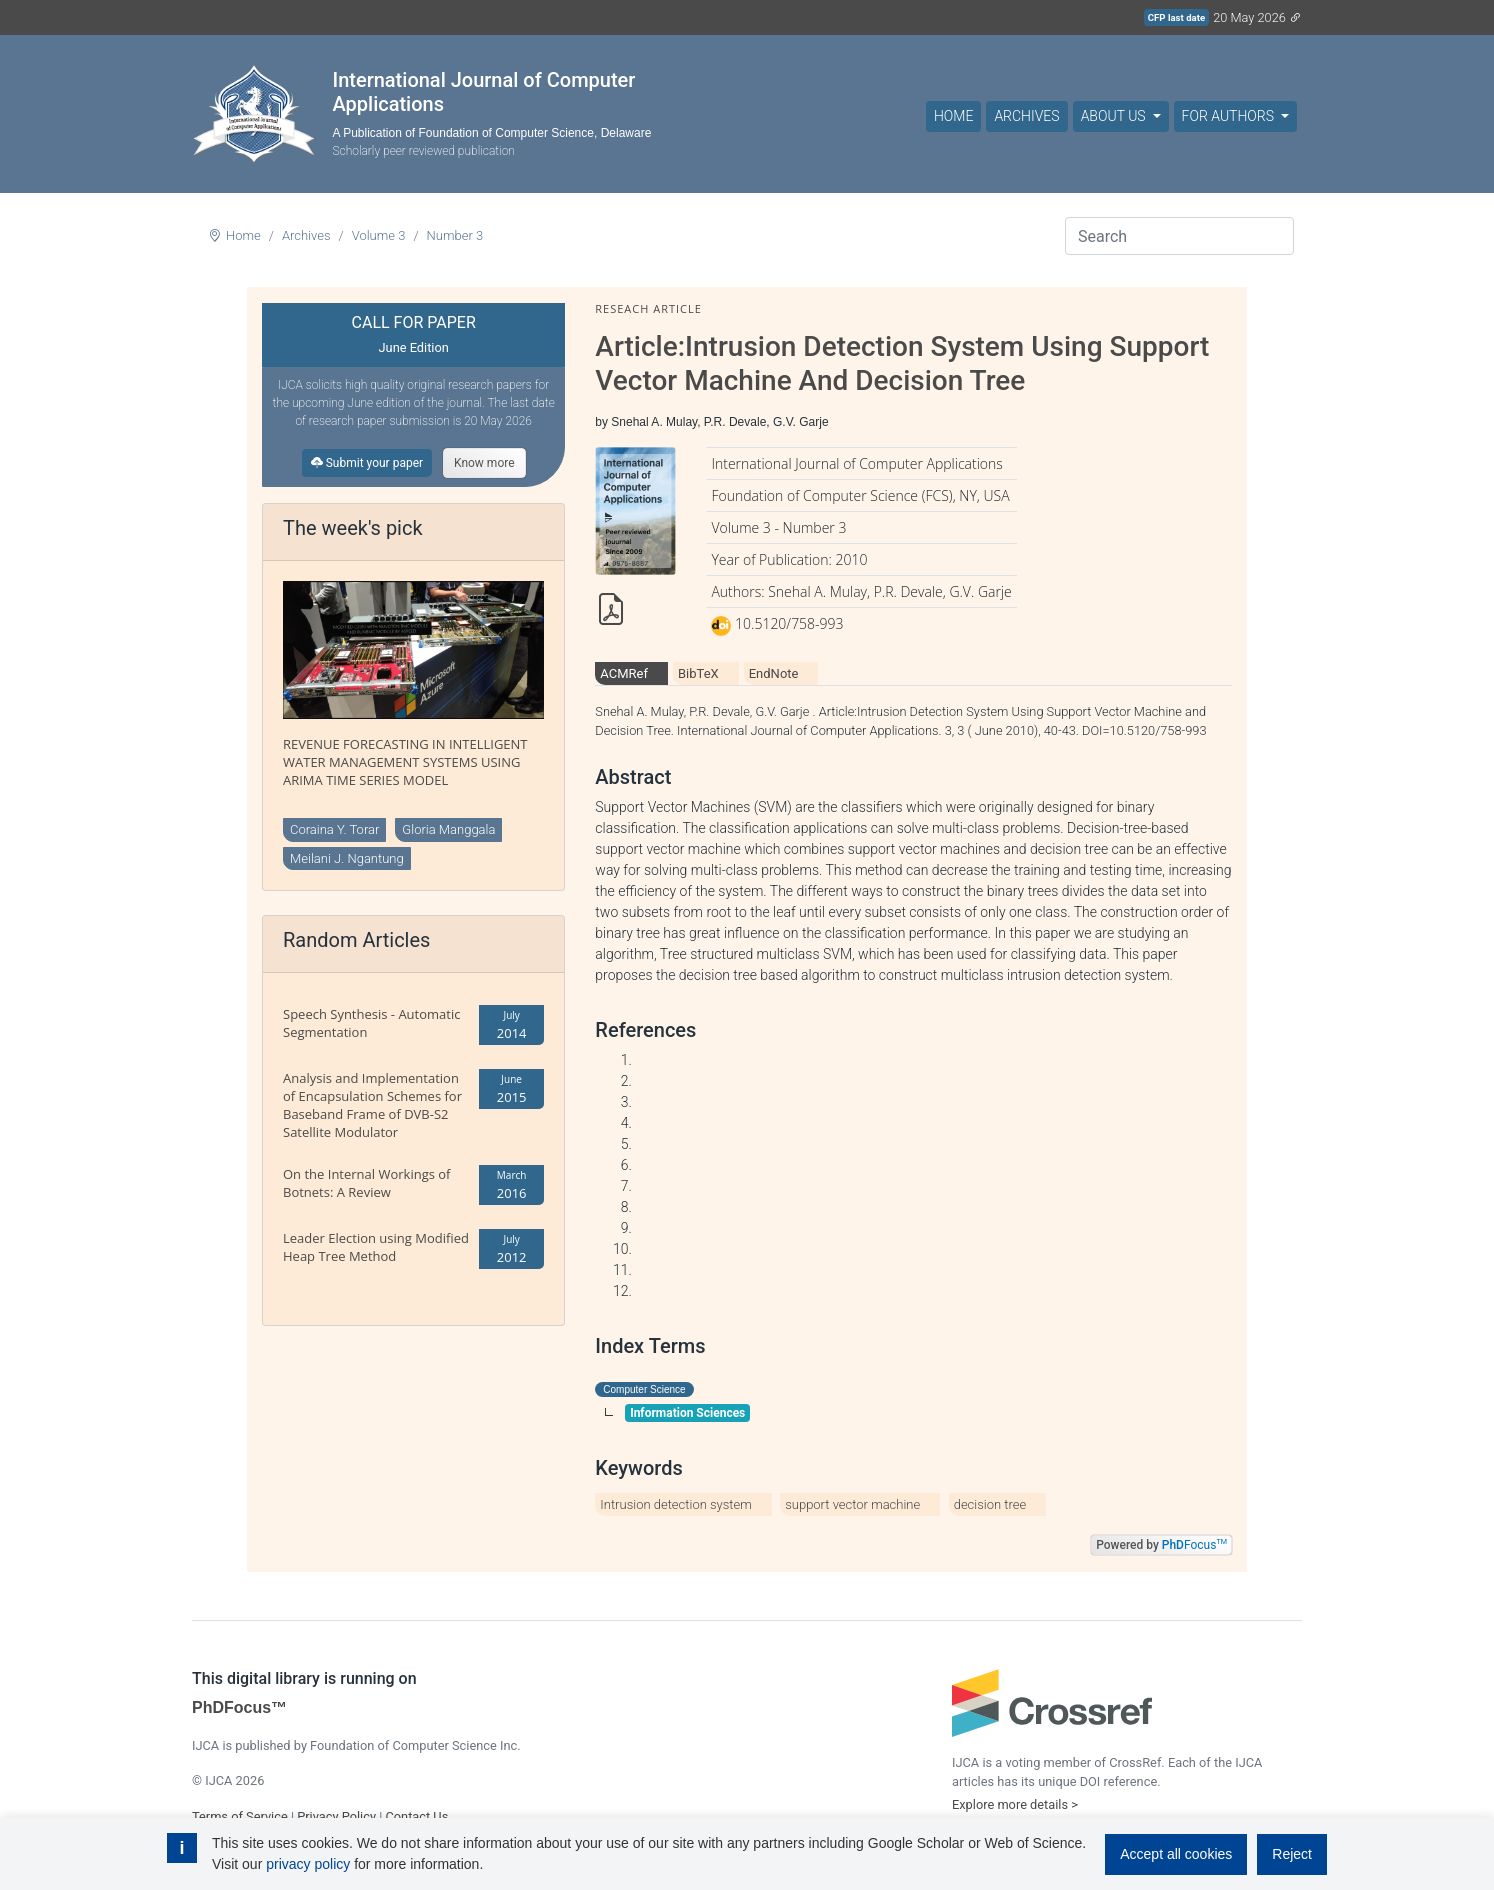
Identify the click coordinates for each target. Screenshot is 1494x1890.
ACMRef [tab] (624, 673)
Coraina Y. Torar (334, 829)
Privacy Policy (336, 1816)
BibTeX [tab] (698, 673)
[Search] (1179, 236)
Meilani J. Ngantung (347, 858)
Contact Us (416, 1816)
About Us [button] (1115, 116)
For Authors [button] (1230, 116)
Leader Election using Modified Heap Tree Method (376, 1247)
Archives (1026, 116)
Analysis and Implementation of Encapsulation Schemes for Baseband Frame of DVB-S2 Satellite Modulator (372, 1105)
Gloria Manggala (448, 829)
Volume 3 (379, 235)
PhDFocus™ (239, 1707)
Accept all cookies (1176, 1854)
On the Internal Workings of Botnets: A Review (367, 1183)
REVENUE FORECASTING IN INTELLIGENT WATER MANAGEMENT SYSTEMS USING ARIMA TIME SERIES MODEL (405, 762)
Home (953, 116)
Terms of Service (240, 1816)
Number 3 (455, 235)
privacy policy (308, 1864)
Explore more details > (1015, 1804)
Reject (1292, 1854)
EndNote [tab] (774, 673)
